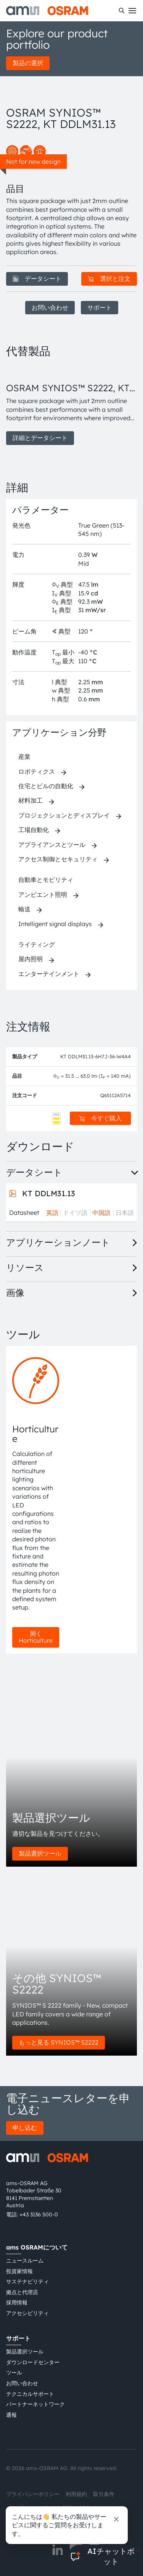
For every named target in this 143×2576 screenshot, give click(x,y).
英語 (52, 1213)
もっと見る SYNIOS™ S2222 (58, 2042)
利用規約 (76, 2494)
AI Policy (90, 2507)
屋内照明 (30, 959)
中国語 (101, 1213)
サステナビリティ (27, 2281)
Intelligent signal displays (55, 924)
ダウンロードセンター (32, 2362)
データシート (37, 278)
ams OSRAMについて (36, 2247)
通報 (11, 2414)
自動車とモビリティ (45, 879)
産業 (24, 756)
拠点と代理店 (22, 2292)
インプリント (22, 2507)
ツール (14, 2372)
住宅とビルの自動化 (45, 786)
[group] (71, 405)
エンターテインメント (48, 974)
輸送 (24, 909)
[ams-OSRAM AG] (47, 10)
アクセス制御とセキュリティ (58, 859)
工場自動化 (33, 830)
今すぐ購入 (100, 1118)
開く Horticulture (36, 1637)
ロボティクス (36, 771)
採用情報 (16, 2302)
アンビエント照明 (42, 894)
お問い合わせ (50, 307)
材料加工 (30, 800)
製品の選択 (28, 63)
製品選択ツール (40, 1853)
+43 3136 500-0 (38, 2214)
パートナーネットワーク (35, 2404)
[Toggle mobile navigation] (132, 10)
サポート (99, 307)
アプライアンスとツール (51, 844)
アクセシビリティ (27, 2313)
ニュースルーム (24, 2260)
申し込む (25, 2127)
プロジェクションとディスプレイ (64, 815)
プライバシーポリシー (32, 2494)
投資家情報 (19, 2271)
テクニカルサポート (30, 2393)
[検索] (122, 10)
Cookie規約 (58, 2507)
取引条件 (103, 2494)
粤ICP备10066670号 (31, 2521)
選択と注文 (109, 278)
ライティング (36, 944)
